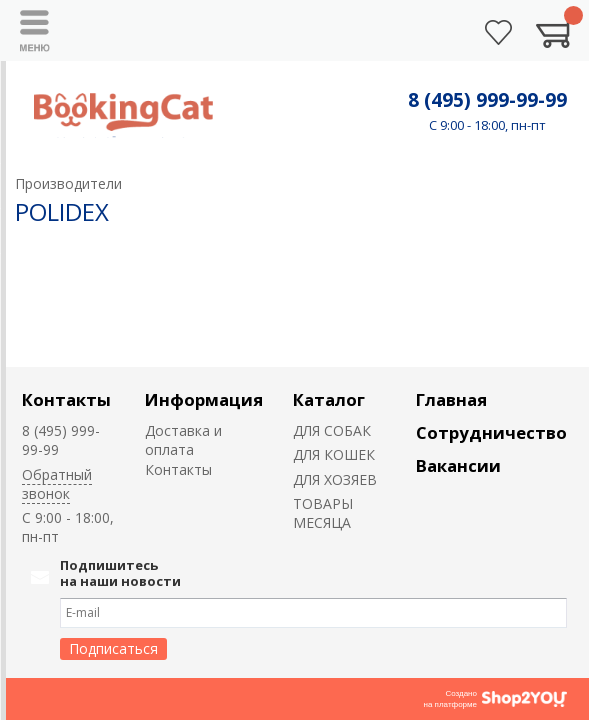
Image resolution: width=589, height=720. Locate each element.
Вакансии (458, 465)
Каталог (329, 399)
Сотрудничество (491, 432)
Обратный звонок (57, 484)
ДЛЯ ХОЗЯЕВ (335, 479)
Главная (451, 399)
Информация (204, 399)
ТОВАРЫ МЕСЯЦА (323, 513)
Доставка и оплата (183, 440)
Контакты (66, 399)
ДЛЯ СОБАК (332, 430)
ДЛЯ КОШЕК (334, 454)
